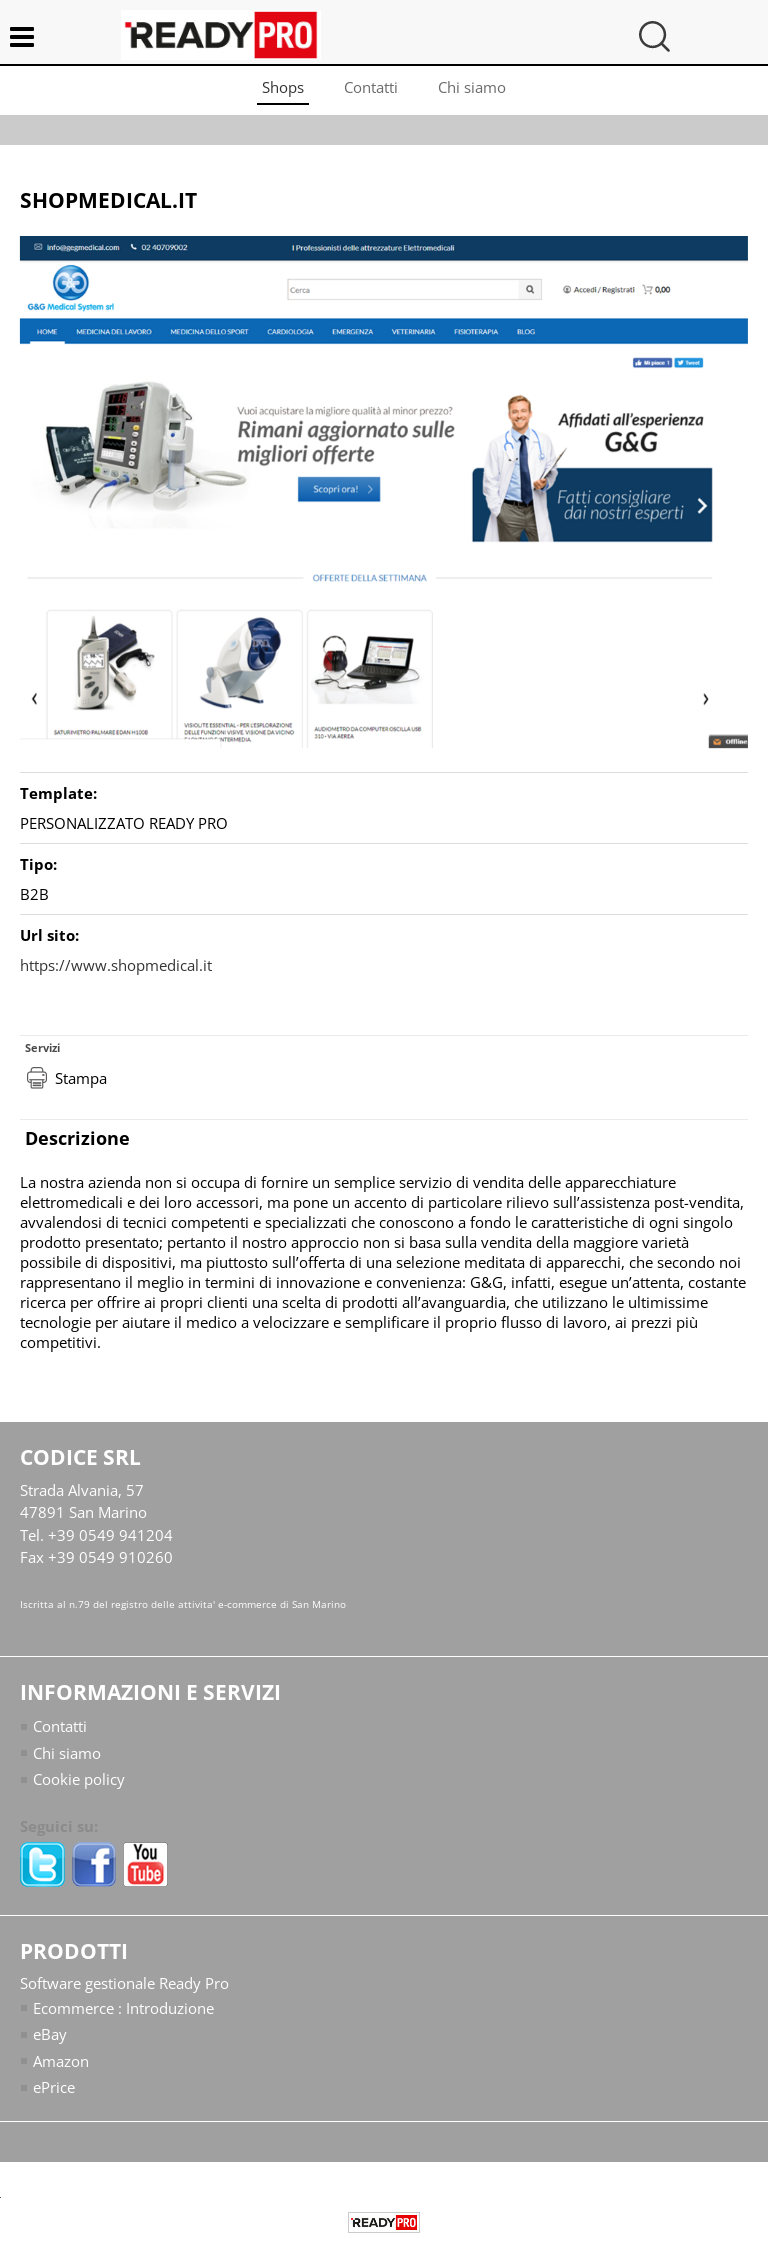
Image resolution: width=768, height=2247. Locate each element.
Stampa (81, 1078)
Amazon (61, 2061)
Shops (283, 87)
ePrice (54, 2087)
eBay (50, 2034)
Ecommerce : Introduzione (123, 2008)
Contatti (371, 87)
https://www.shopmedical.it (116, 965)
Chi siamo (472, 87)
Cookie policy (79, 1779)
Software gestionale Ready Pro (124, 1983)
